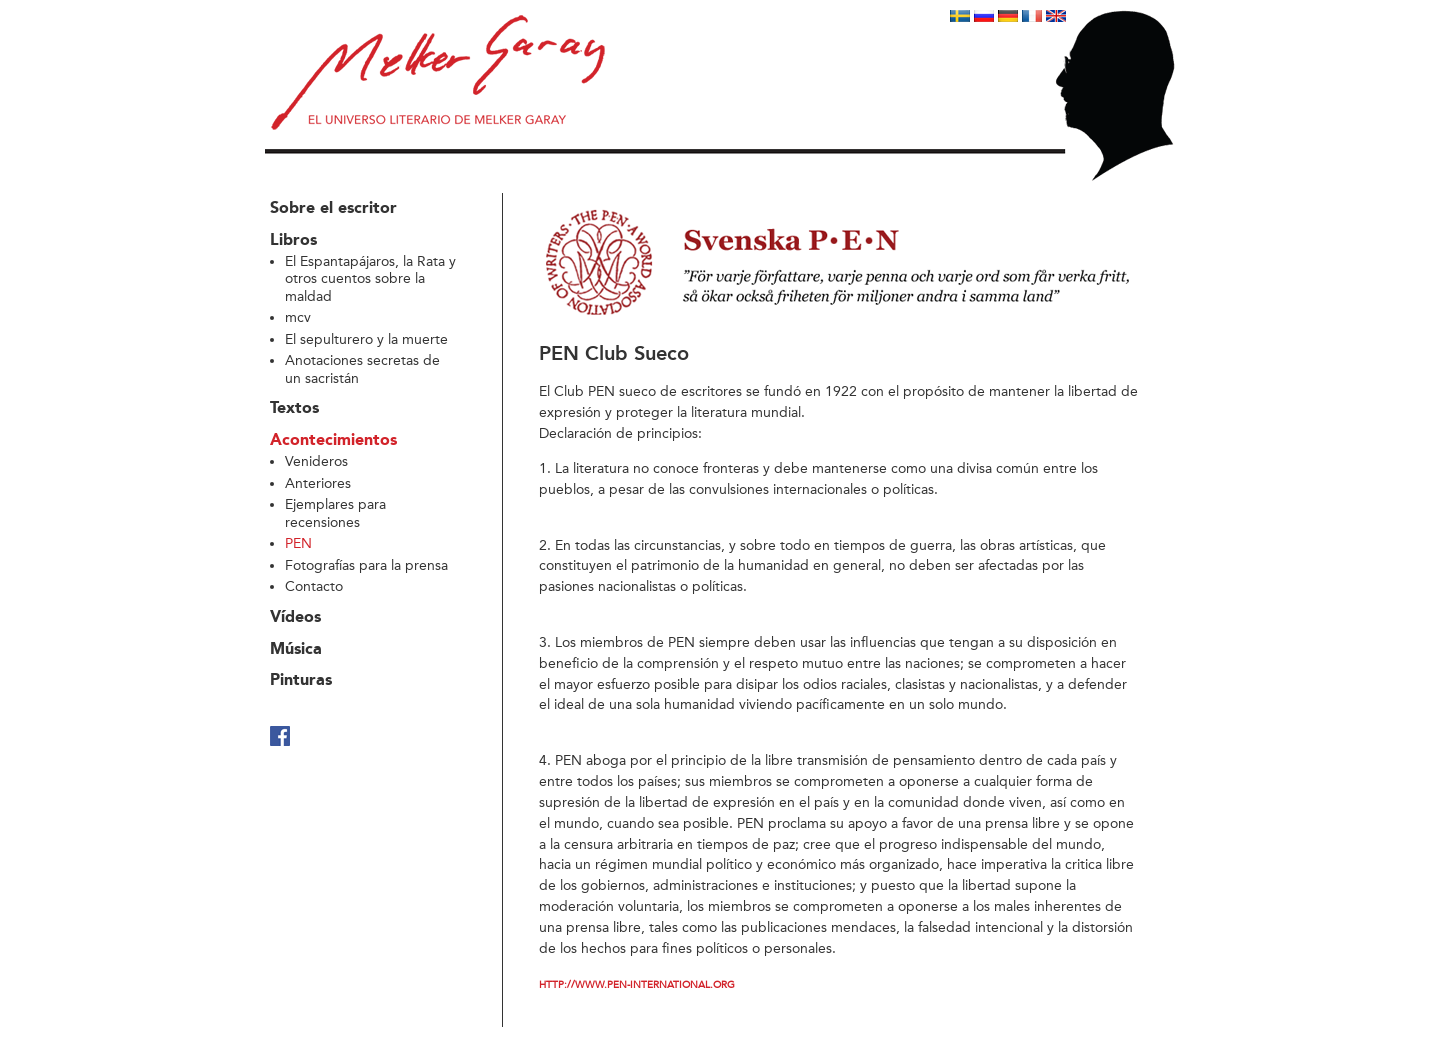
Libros (293, 241)
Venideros (316, 461)
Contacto (314, 586)
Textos (294, 409)
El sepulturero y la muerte (366, 339)
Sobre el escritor (333, 209)
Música (296, 650)
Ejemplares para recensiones (335, 513)
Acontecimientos (333, 441)
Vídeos (295, 618)
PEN (298, 543)
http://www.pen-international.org (637, 985)
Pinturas (301, 681)
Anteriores (318, 483)
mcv (298, 317)
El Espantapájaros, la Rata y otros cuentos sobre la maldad (370, 279)
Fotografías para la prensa (366, 565)
